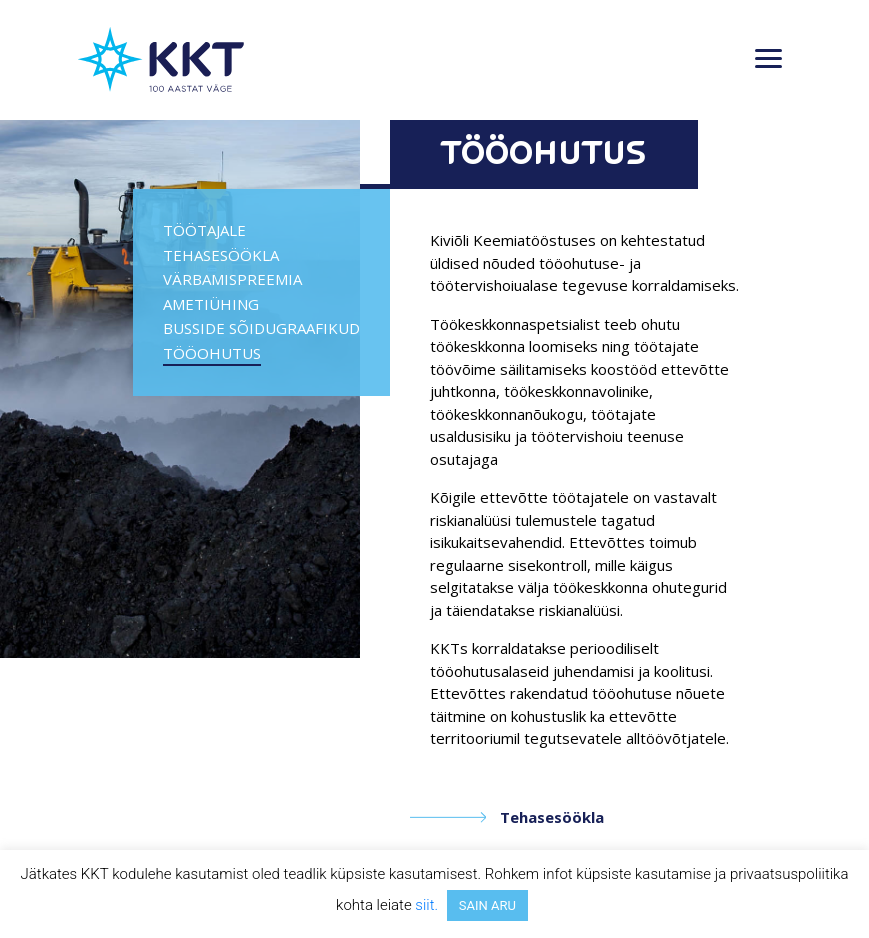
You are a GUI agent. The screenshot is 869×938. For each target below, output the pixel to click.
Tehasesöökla (221, 255)
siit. (426, 905)
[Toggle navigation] (768, 60)
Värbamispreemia (232, 279)
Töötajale (204, 230)
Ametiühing (211, 304)
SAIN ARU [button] (487, 905)
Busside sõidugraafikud (261, 328)
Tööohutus (212, 353)
